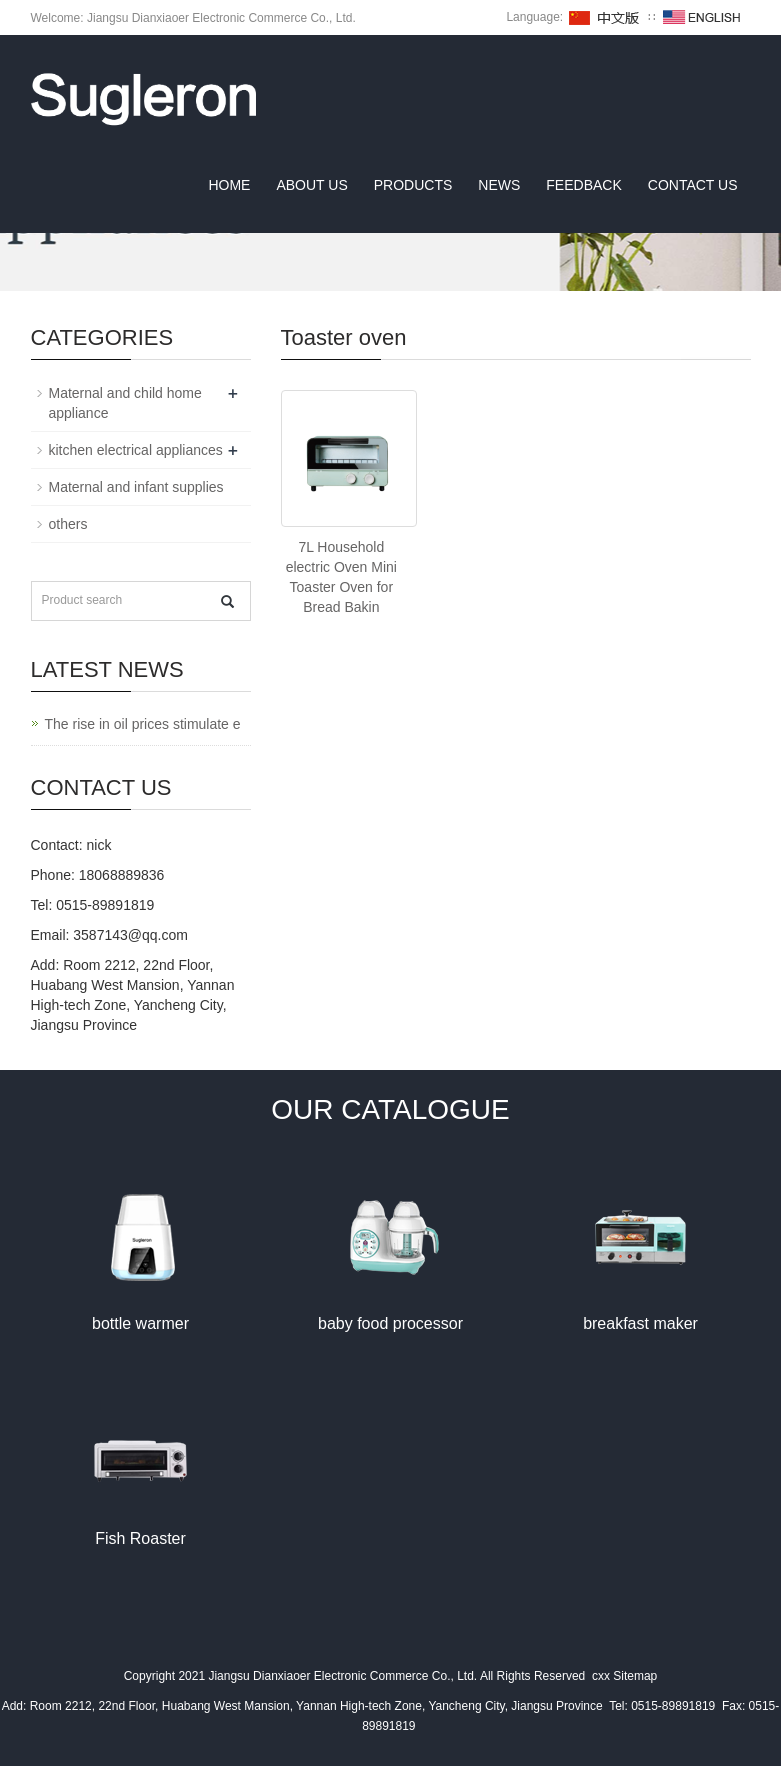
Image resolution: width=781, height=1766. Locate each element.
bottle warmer (140, 1323)
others (68, 524)
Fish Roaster (140, 1538)
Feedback (583, 185)
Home (229, 185)
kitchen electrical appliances (136, 450)
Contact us (693, 185)
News (499, 185)
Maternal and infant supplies (136, 487)
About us (311, 185)
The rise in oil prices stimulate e (143, 724)
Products (413, 185)
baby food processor (390, 1323)
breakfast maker (640, 1323)
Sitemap (635, 1676)
